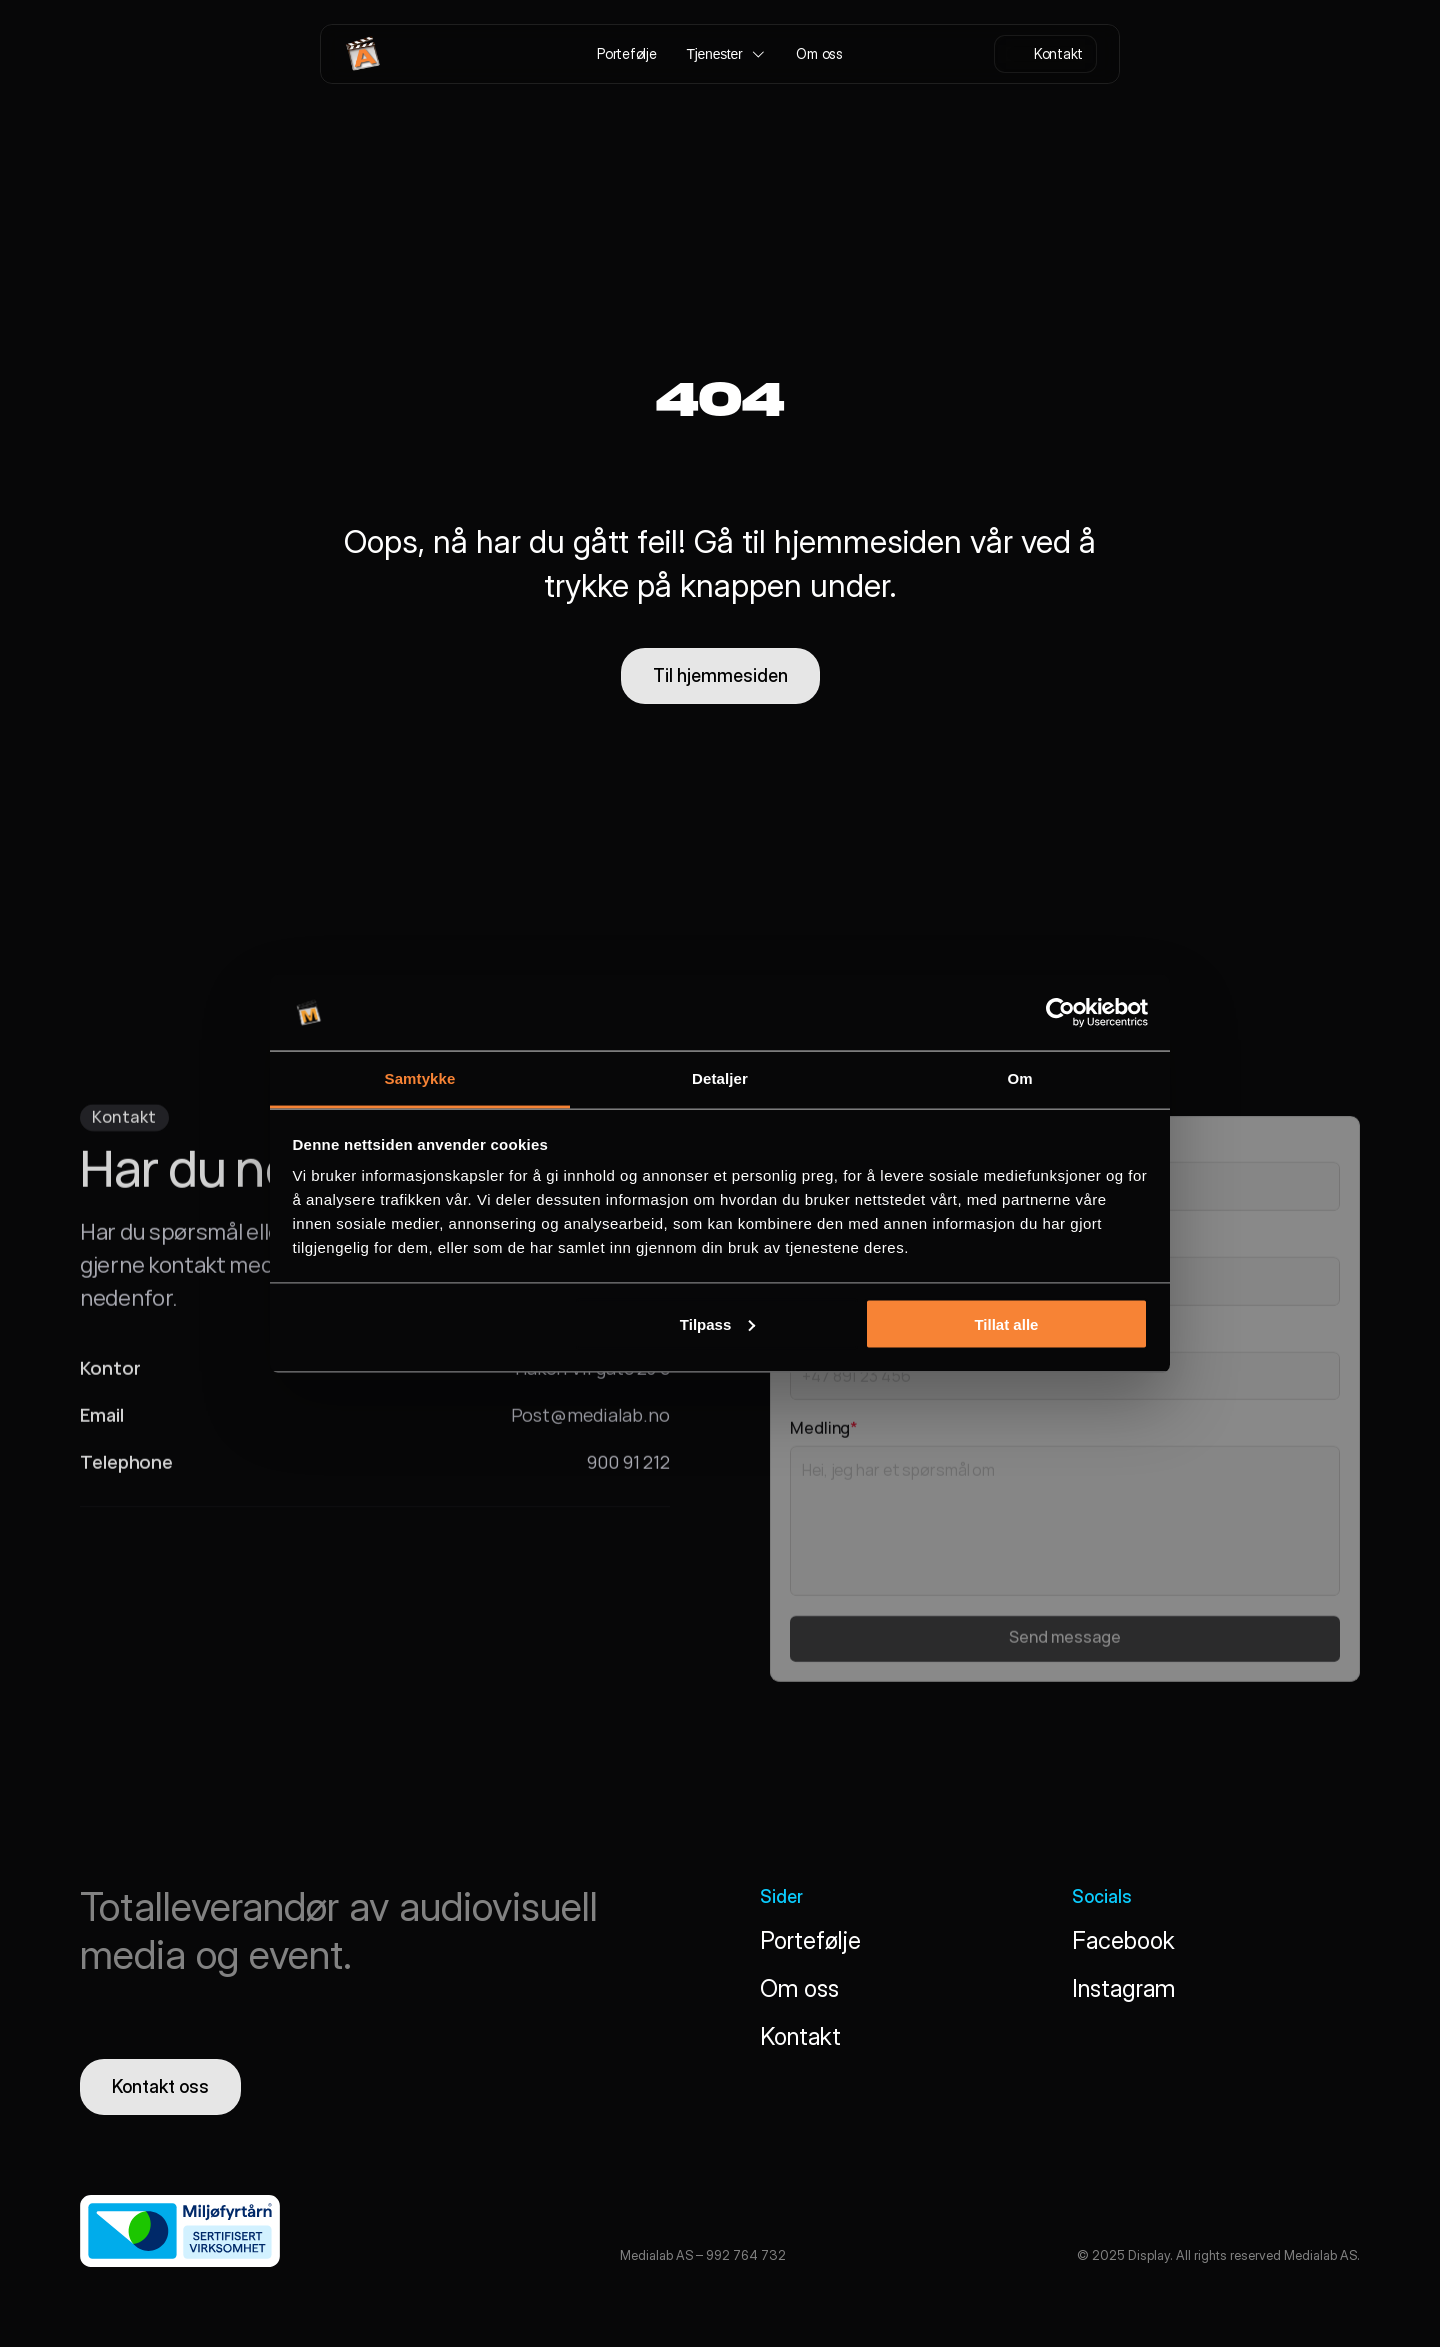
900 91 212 (628, 1469)
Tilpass (717, 1323)
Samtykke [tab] (420, 1078)
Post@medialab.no (590, 1422)
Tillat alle (1006, 1323)
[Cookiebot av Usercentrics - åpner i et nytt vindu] (1060, 1013)
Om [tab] (1019, 1078)
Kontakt (800, 2036)
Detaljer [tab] (720, 1078)
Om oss (799, 1988)
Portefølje (810, 1940)
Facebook (1123, 1940)
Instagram (1123, 1988)
